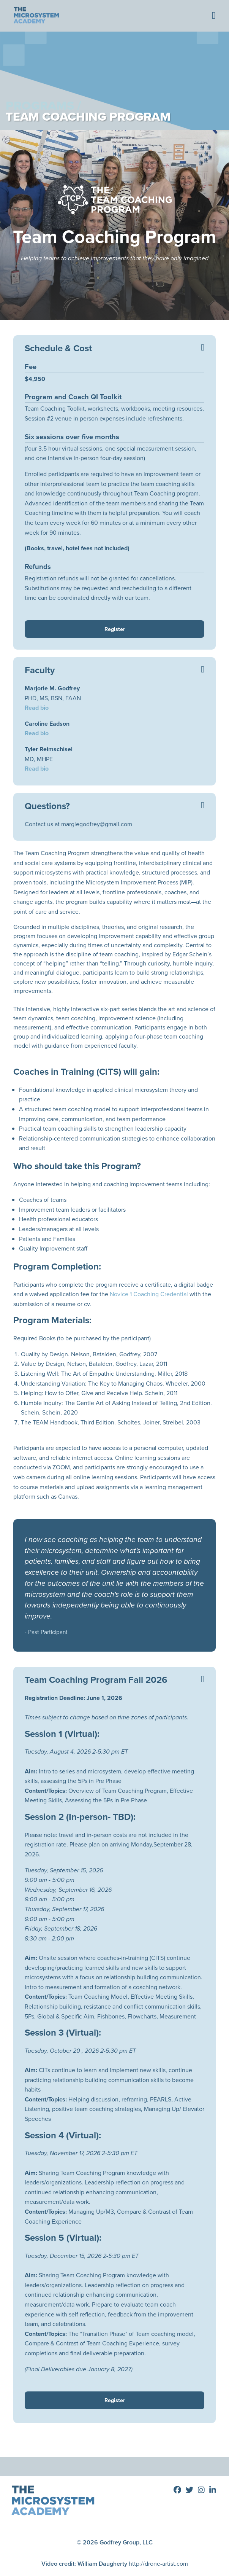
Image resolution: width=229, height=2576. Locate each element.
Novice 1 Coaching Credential (149, 1294)
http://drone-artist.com (158, 2563)
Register (114, 629)
